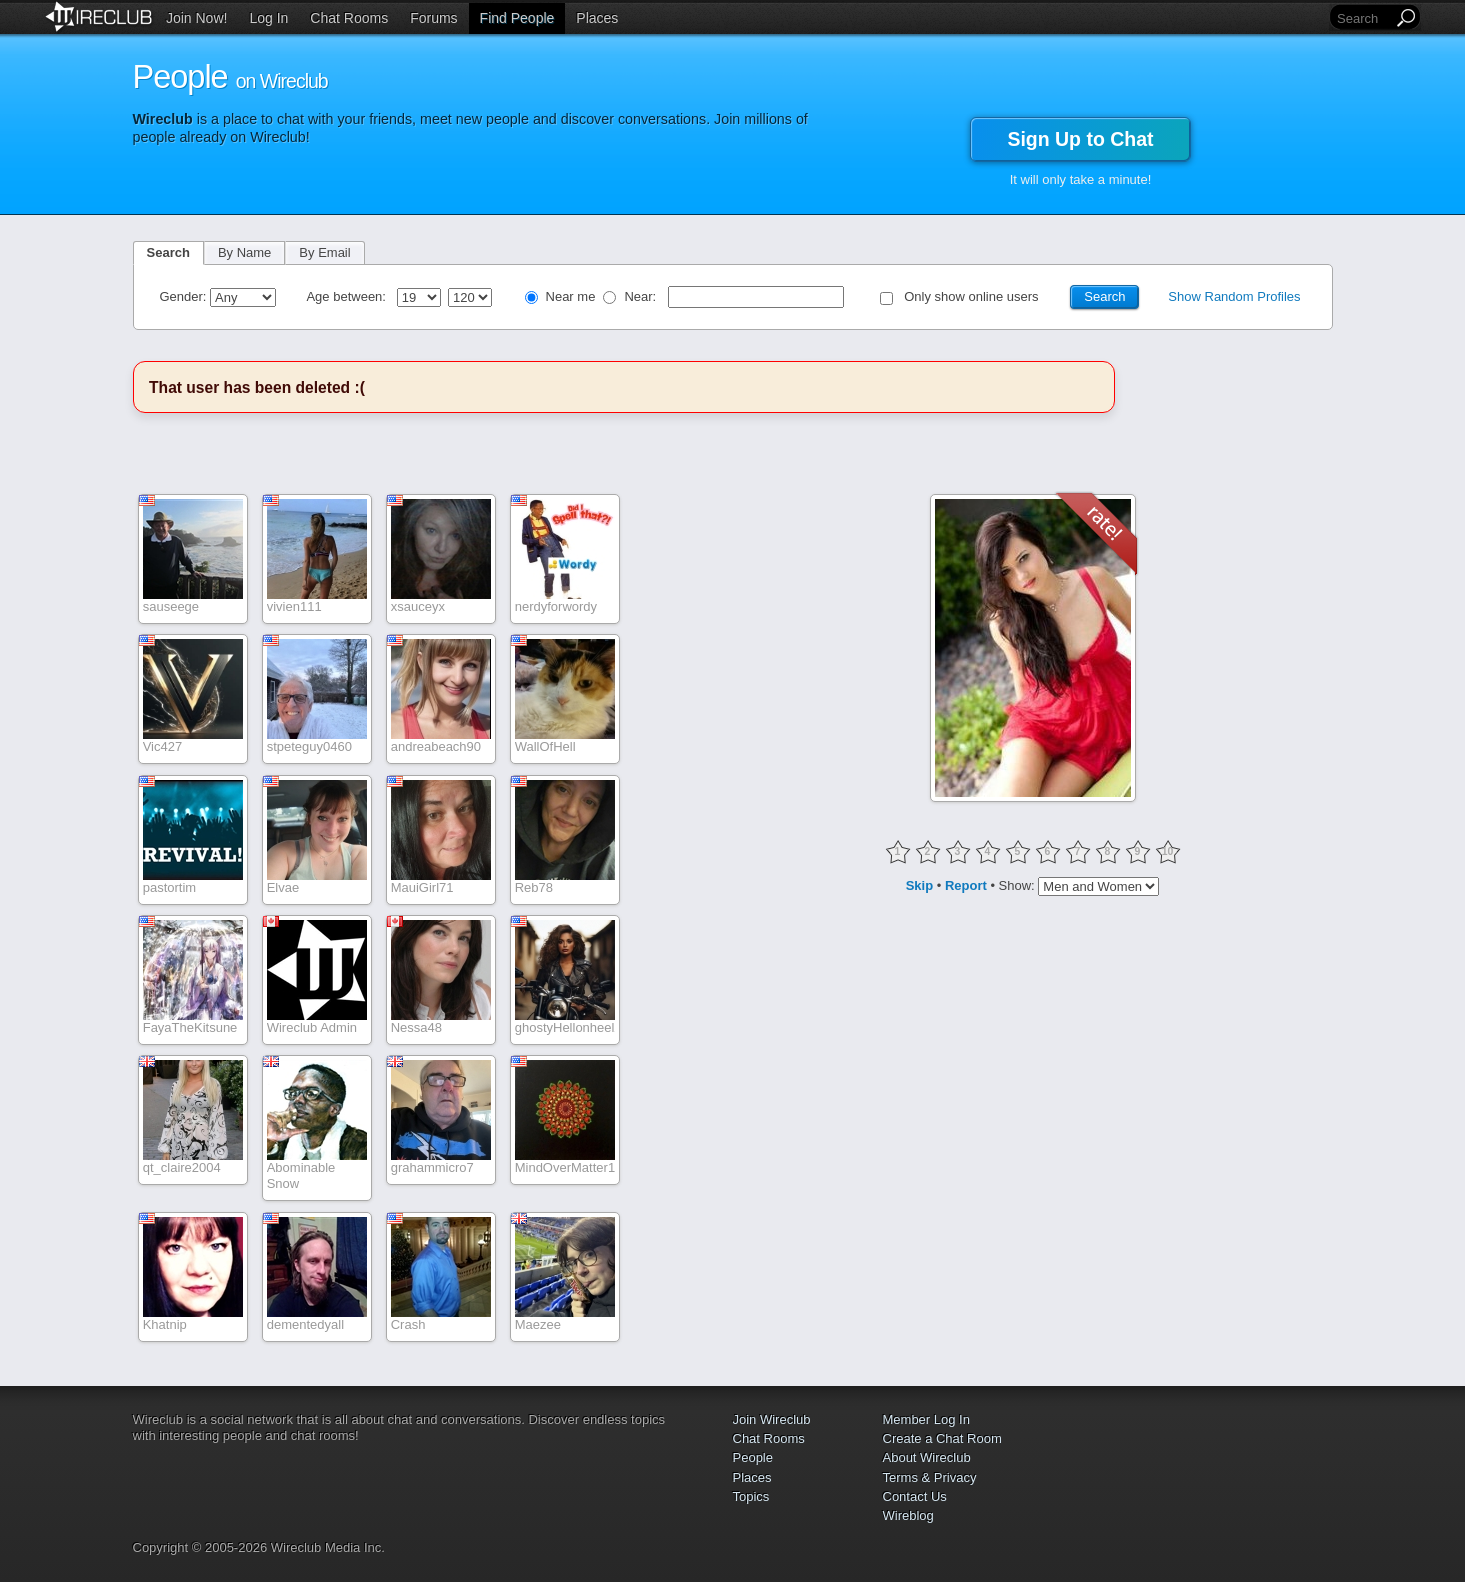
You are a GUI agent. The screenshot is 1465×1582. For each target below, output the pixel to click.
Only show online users (971, 296)
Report (966, 885)
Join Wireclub (772, 1419)
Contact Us (915, 1496)
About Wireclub (927, 1457)
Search (168, 252)
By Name (244, 252)
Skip (919, 885)
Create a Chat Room (942, 1438)
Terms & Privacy (930, 1477)
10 (1168, 851)
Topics (751, 1496)
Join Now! (196, 18)
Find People (517, 18)
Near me (571, 296)
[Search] (1363, 18)
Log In (268, 18)
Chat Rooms (349, 18)
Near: (641, 296)
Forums (433, 18)
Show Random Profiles (1234, 296)
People (753, 1457)
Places (597, 18)
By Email (324, 252)
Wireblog (908, 1515)
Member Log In (926, 1419)
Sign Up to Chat (1080, 139)
